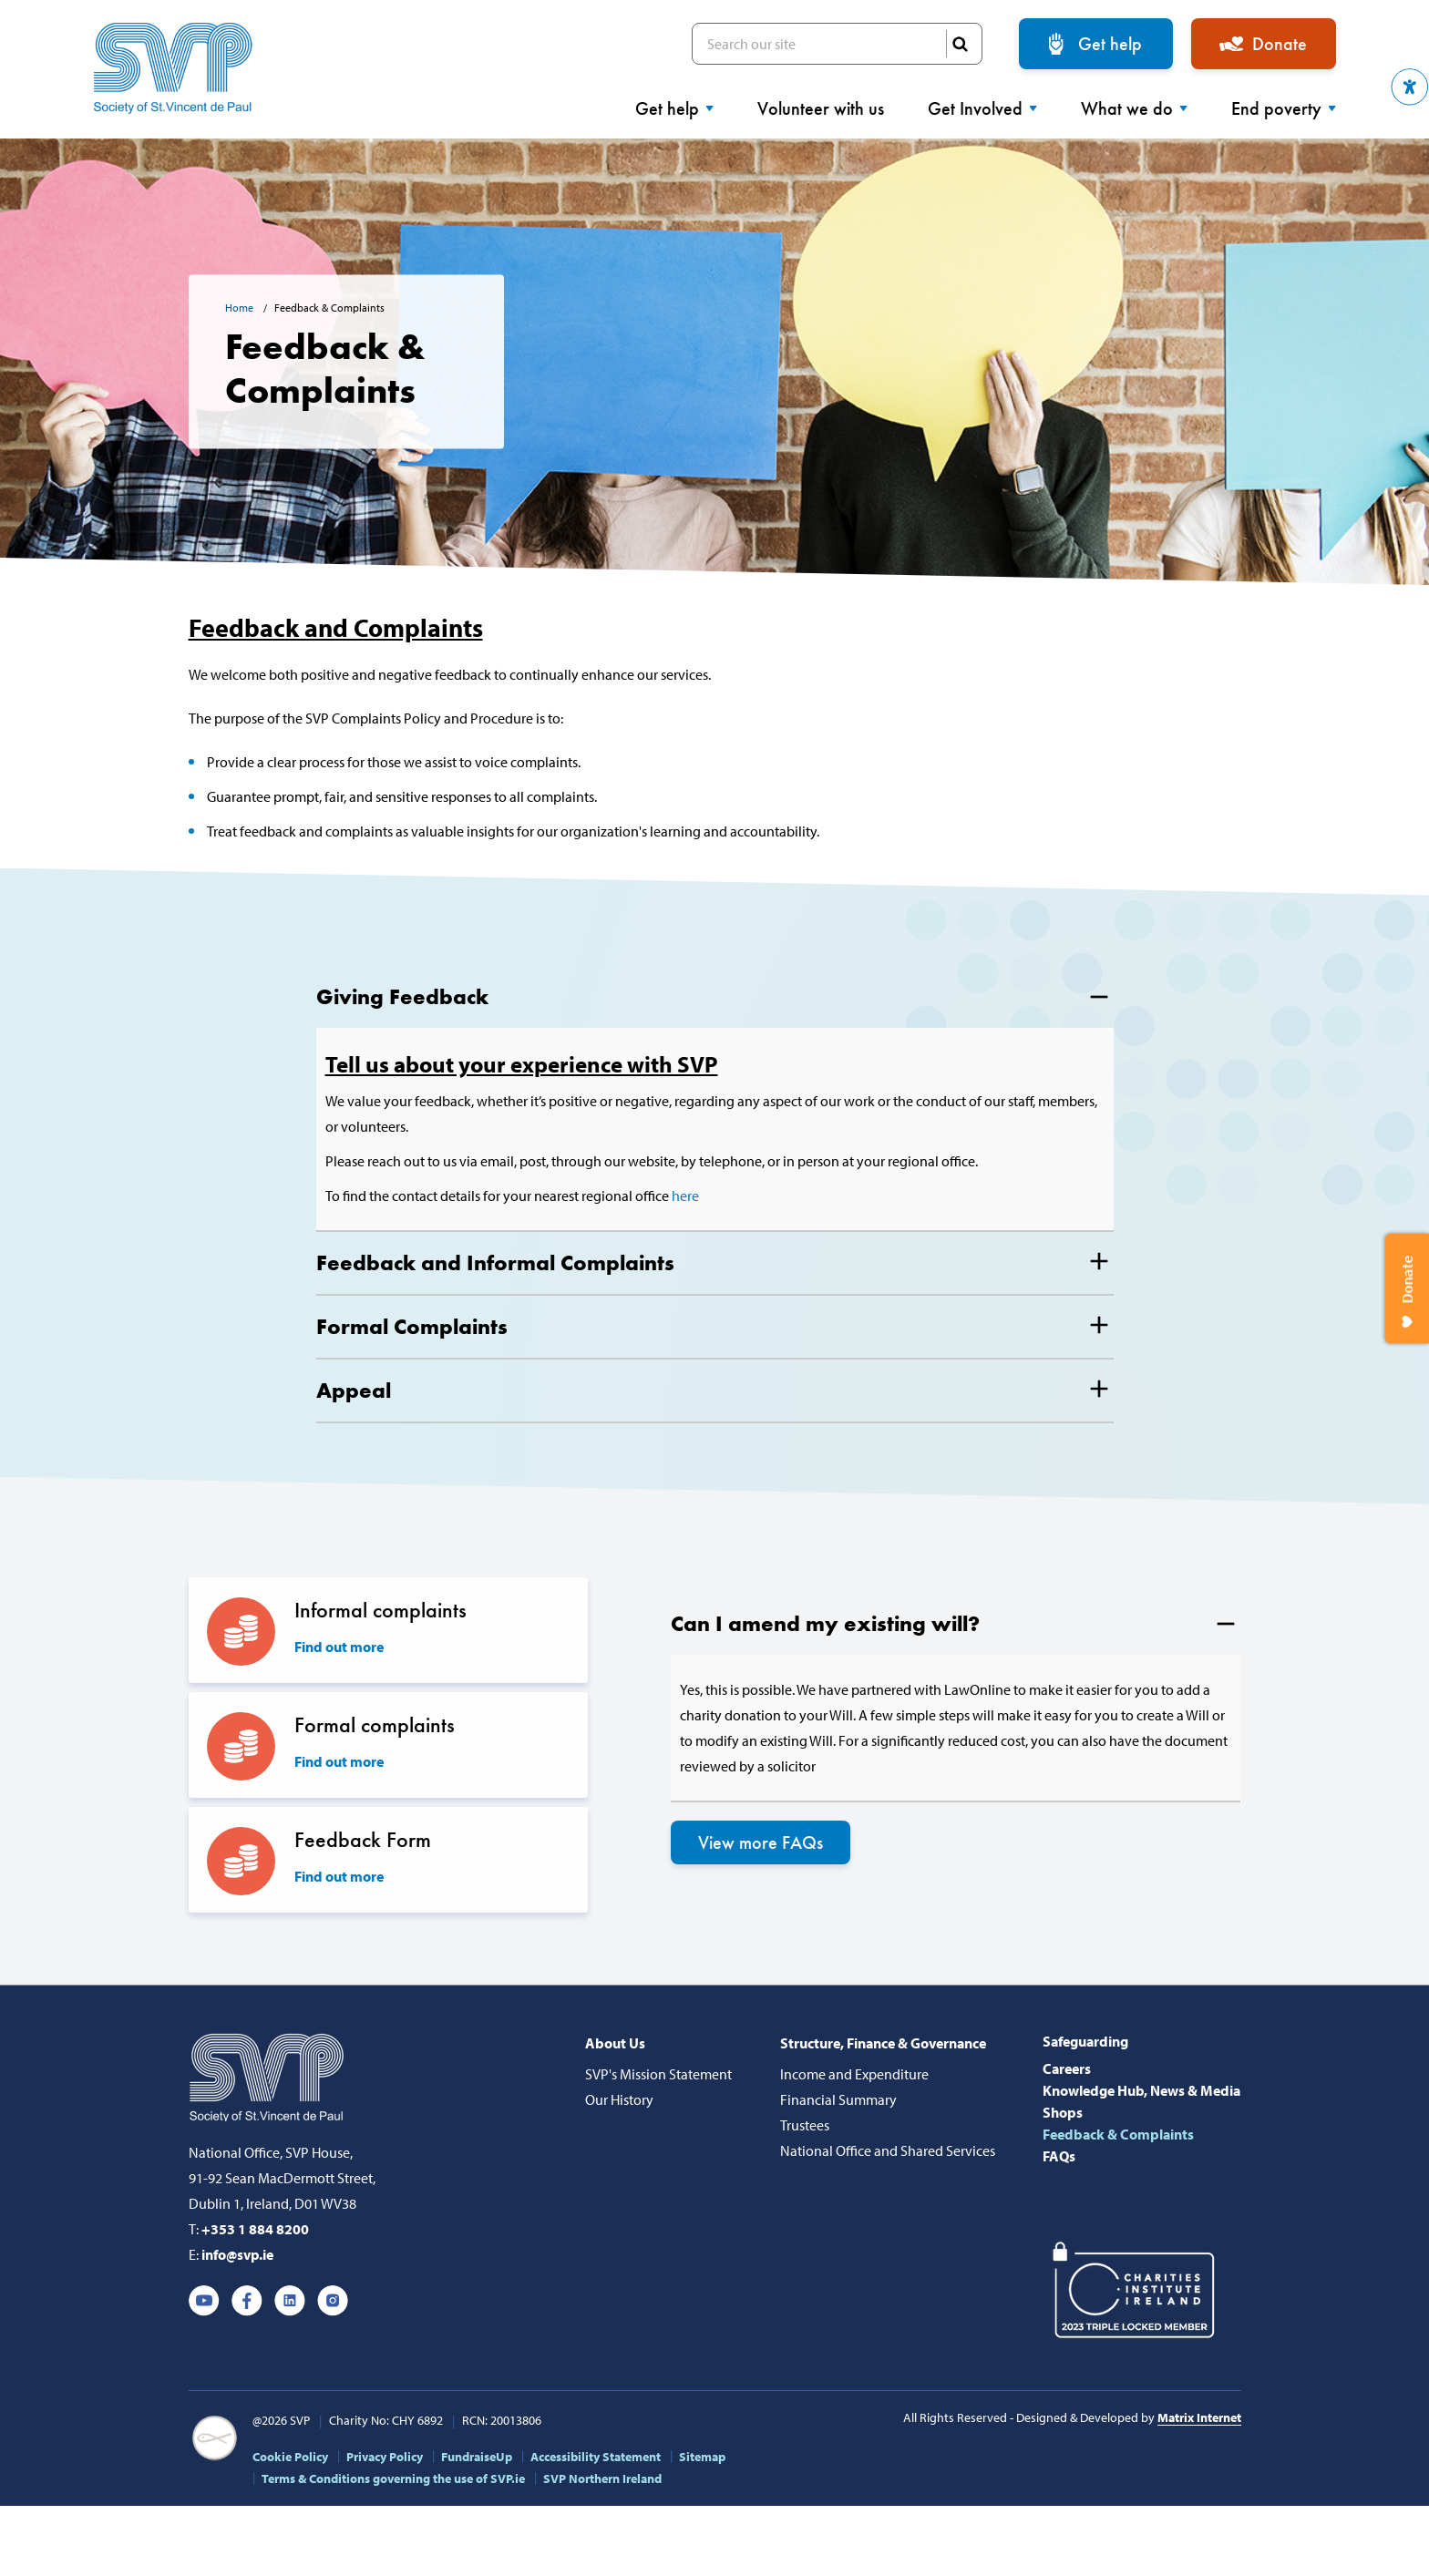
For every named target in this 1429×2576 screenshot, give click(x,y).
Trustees (804, 2125)
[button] (1410, 87)
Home (240, 307)
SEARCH (959, 43)
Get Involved (982, 108)
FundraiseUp (476, 2456)
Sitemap (702, 2456)
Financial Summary (838, 2099)
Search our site (837, 44)
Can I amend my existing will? (825, 1623)
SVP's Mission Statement (658, 2074)
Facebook (246, 2300)
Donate (1279, 44)
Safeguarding (1085, 2041)
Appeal (353, 1390)
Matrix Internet (1199, 2417)
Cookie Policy (290, 2456)
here (685, 1195)
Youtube (204, 2300)
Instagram (332, 2300)
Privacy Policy (384, 2456)
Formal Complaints (412, 1326)
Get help (1110, 44)
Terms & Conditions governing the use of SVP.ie (393, 2478)
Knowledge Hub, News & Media (1141, 2090)
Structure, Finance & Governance (883, 2043)
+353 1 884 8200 (255, 2229)
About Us (615, 2043)
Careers (1067, 2068)
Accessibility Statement (595, 2456)
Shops (1063, 2112)
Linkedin (289, 2300)
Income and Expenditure (854, 2074)
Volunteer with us (820, 108)
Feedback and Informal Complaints (495, 1262)
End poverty (1283, 108)
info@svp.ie (237, 2254)
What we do (1134, 108)
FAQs (1059, 2156)
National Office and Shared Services (887, 2150)
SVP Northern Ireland (602, 2478)
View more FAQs (760, 1842)
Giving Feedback (402, 996)
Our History (619, 2099)
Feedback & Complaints (1118, 2134)
